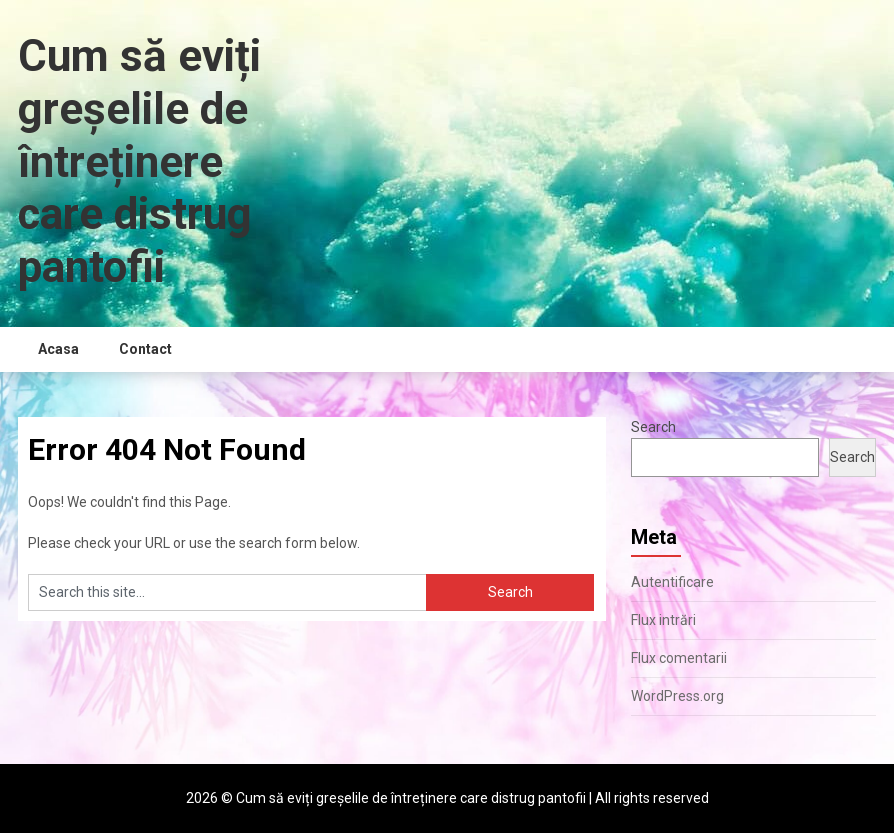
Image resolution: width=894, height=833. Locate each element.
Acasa (58, 349)
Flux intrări (663, 620)
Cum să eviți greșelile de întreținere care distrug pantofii (139, 161)
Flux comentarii (679, 658)
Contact (145, 349)
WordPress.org (677, 696)
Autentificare (672, 582)
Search (653, 427)
